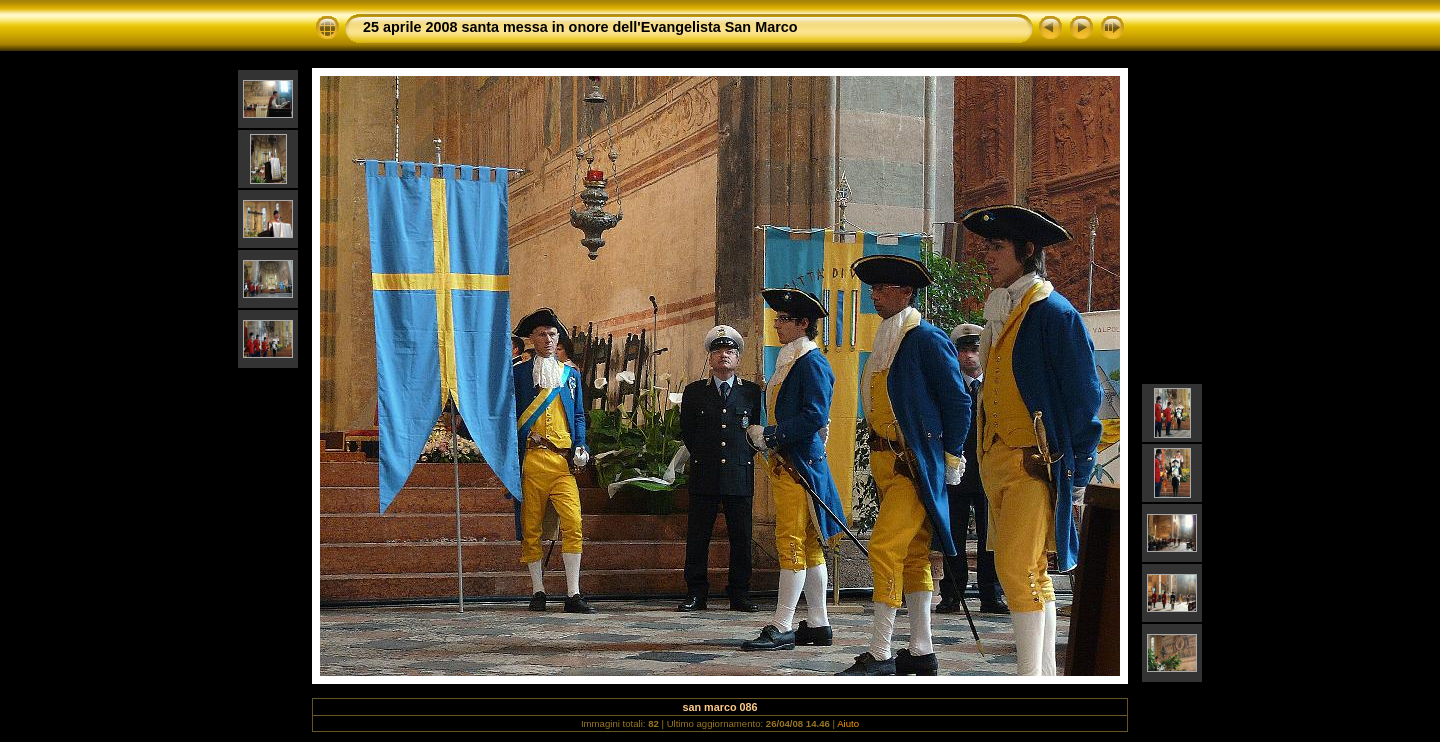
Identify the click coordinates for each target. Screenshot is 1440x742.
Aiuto (848, 723)
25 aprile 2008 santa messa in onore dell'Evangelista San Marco (580, 27)
